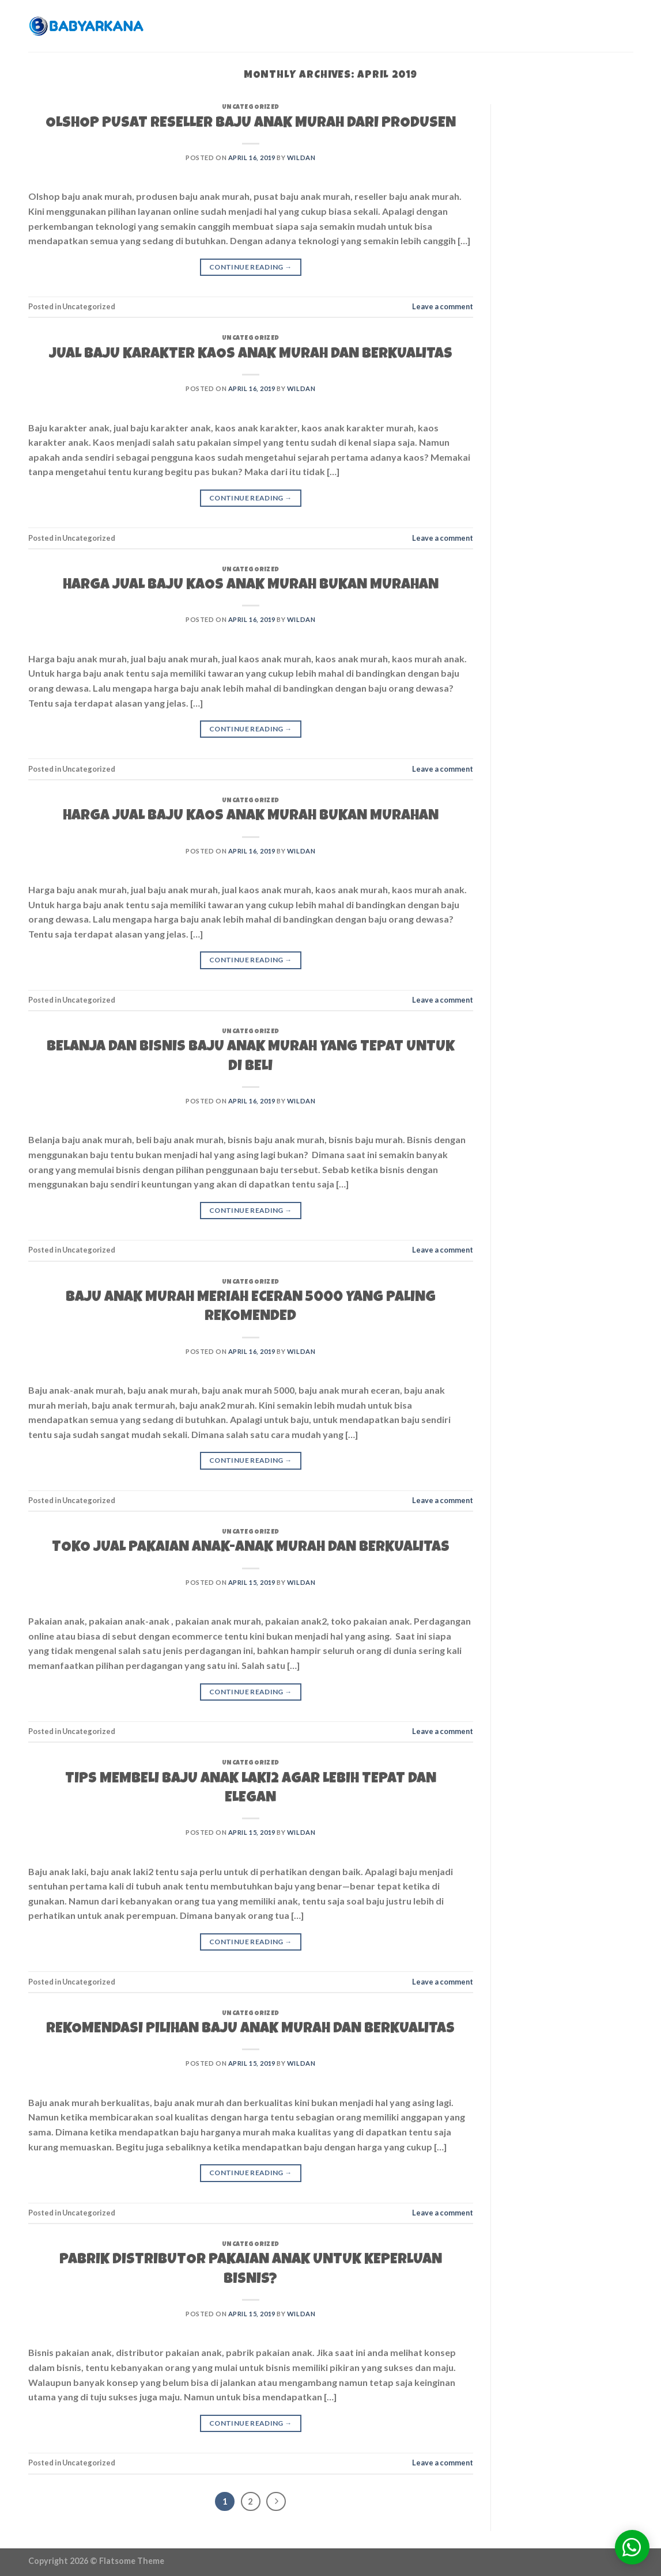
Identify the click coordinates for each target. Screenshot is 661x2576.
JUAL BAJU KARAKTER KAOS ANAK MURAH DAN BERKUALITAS (250, 354)
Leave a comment (442, 306)
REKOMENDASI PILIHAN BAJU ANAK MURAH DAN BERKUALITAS (250, 2029)
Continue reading (250, 266)
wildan (301, 157)
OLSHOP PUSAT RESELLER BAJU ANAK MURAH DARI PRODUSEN (251, 123)
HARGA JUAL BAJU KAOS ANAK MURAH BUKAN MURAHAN (251, 585)
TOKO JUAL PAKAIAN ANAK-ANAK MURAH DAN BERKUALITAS (251, 1548)
